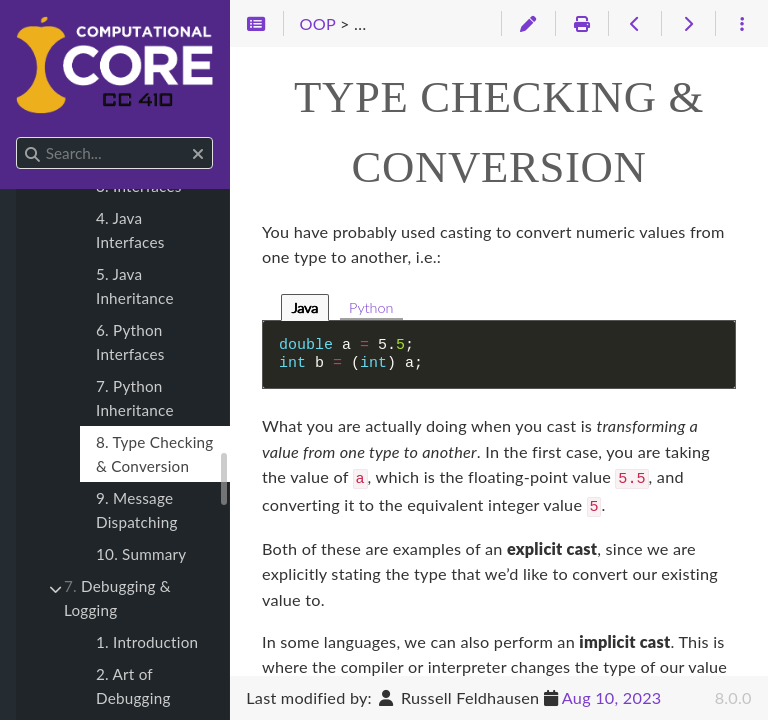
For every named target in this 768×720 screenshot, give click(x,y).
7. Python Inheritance (135, 398)
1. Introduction (147, 642)
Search (17, 137)
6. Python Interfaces (130, 342)
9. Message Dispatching (137, 510)
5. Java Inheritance (135, 286)
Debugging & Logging (117, 598)
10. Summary (141, 554)
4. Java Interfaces (130, 230)
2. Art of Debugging (133, 686)
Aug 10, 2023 (612, 697)
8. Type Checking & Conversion (154, 454)
